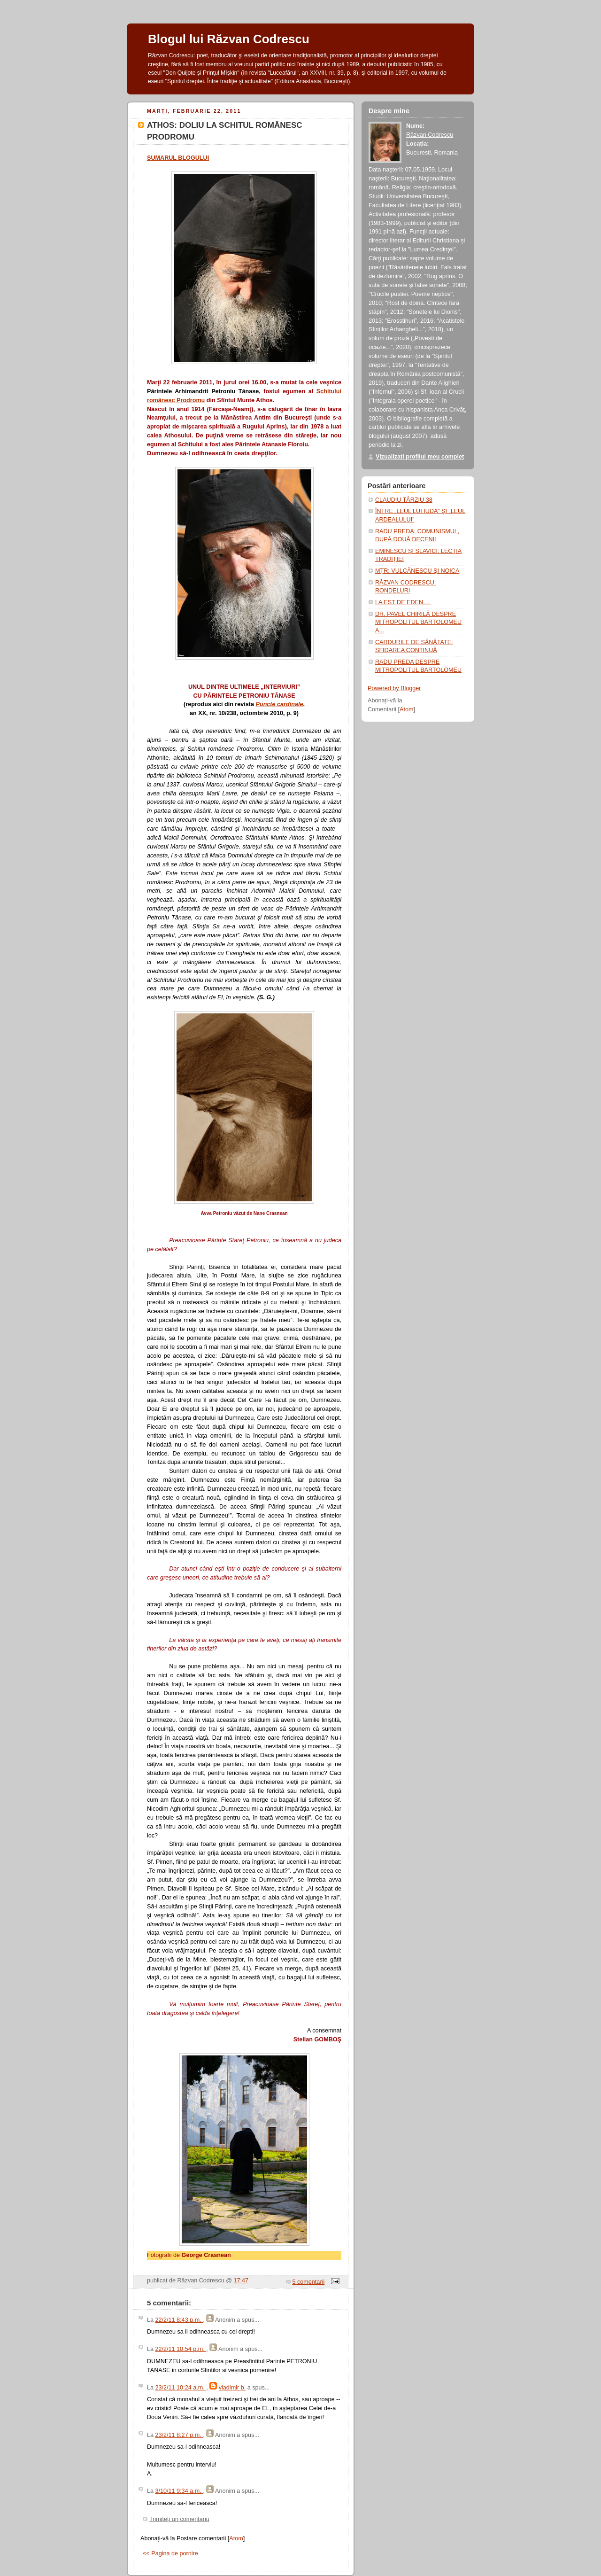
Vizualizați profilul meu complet (420, 456)
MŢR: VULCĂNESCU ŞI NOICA (417, 571)
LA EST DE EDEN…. (403, 602)
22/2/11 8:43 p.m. (179, 2320)
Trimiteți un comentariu (179, 2519)
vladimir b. (232, 2387)
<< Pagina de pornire (170, 2553)
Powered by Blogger (394, 688)
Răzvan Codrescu (429, 135)
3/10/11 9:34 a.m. (179, 2491)
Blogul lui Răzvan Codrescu (228, 39)
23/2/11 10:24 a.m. (181, 2387)
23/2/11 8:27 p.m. (179, 2435)
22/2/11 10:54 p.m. (181, 2349)
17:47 (241, 2280)
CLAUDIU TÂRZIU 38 (403, 500)
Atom (236, 2538)
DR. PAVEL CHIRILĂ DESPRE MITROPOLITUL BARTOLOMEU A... (418, 622)
